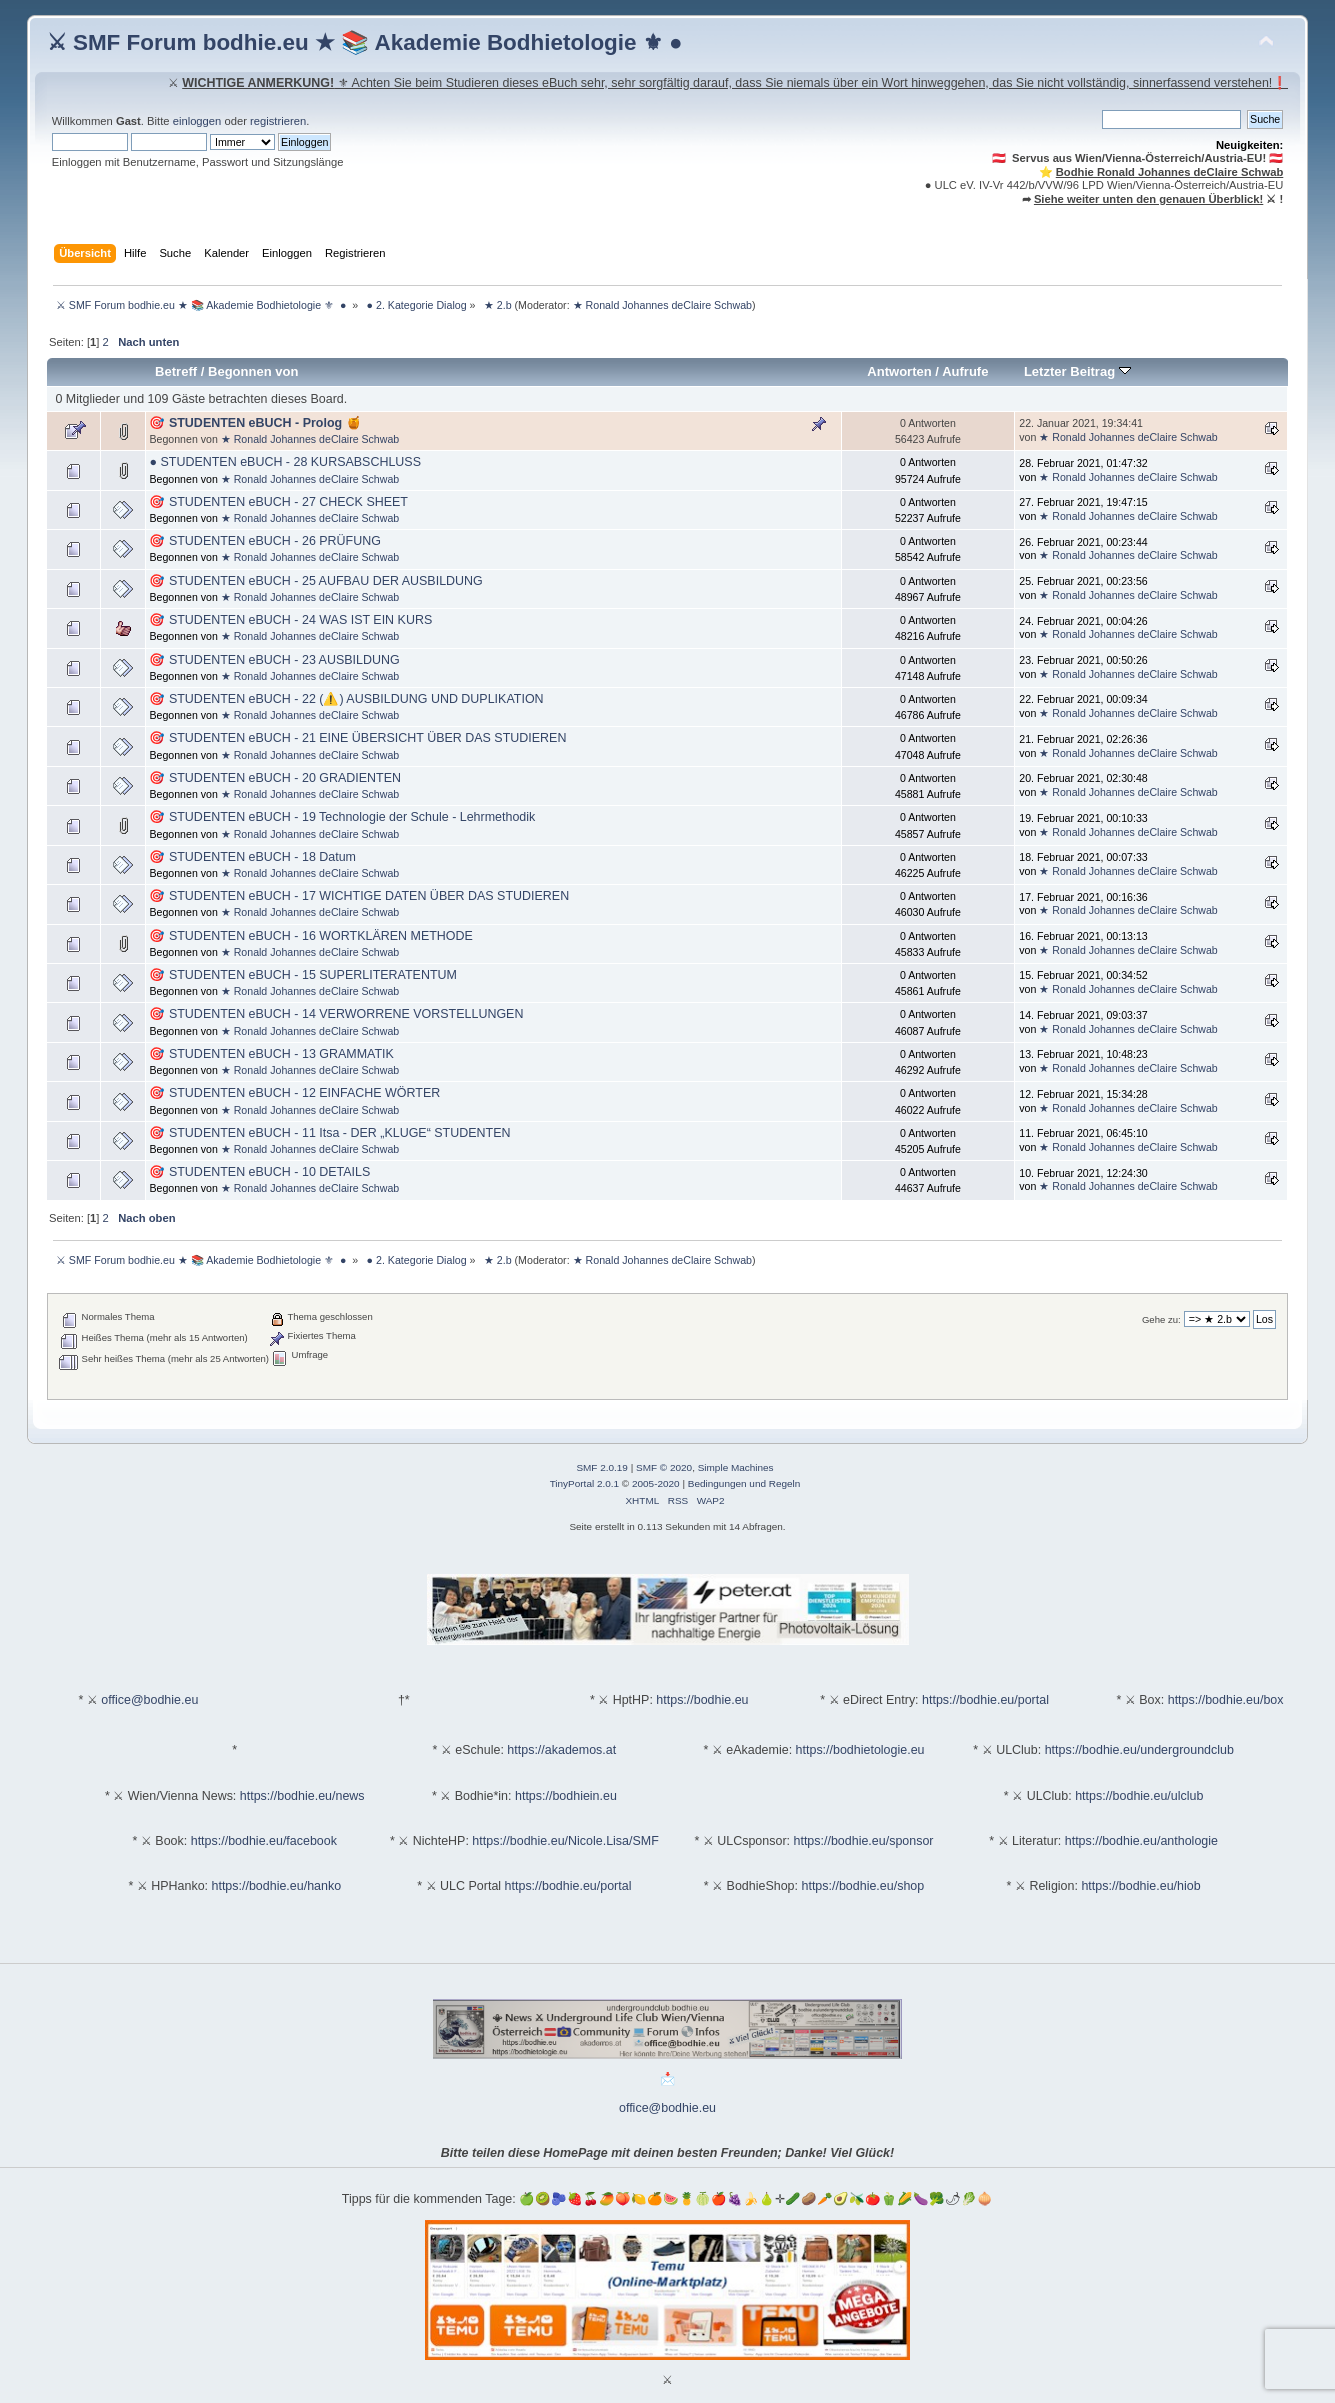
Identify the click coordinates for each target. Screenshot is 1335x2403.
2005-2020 (656, 1483)
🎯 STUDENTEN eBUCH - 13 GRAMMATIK (271, 1054)
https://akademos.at (561, 1750)
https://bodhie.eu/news (302, 1796)
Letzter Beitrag (1077, 371)
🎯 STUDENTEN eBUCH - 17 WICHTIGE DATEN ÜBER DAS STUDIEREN (359, 896)
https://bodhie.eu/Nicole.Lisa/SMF (565, 1841)
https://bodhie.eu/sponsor (864, 1841)
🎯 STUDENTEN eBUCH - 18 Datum (252, 857)
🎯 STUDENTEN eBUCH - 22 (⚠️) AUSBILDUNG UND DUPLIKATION (346, 699)
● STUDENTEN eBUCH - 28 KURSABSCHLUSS (285, 462)
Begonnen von (253, 371)
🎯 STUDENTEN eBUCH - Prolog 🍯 (255, 423)
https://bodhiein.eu (566, 1796)
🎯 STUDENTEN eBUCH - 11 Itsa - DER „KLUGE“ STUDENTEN (329, 1133)
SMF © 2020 (664, 1467)
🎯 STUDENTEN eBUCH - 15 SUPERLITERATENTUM (302, 975)
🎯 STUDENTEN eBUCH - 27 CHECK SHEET (278, 502)
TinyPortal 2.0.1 (584, 1483)
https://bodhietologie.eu (860, 1750)
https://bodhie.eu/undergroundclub (1139, 1750)
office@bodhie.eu (149, 1700)
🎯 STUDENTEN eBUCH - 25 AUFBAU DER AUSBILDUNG (315, 581)
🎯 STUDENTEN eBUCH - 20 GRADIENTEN (275, 778)
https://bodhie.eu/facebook (264, 1841)
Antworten (899, 371)
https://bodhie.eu (702, 1700)
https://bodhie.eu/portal (985, 1700)
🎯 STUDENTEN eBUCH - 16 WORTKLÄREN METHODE (310, 936)
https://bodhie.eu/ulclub (1139, 1796)
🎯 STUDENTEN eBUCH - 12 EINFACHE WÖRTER (294, 1093)
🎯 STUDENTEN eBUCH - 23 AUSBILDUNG (274, 660)
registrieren (278, 121)
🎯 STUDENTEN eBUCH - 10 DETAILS (259, 1172)
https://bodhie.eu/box (1226, 1700)
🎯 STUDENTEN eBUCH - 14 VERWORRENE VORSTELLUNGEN (336, 1014)
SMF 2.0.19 (602, 1467)
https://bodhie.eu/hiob (1140, 1886)
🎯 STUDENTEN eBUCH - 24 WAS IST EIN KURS (290, 620)
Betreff (176, 371)
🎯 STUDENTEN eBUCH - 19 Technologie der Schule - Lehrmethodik (342, 817)
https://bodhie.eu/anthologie (1141, 1841)
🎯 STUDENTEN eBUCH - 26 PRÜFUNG (264, 541)
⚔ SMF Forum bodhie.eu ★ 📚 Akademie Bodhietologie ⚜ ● (365, 42)
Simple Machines (736, 1467)
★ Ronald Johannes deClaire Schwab (662, 305)
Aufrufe (965, 371)
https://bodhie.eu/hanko (277, 1886)
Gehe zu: (1161, 1319)
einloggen (197, 121)
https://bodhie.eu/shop (862, 1886)
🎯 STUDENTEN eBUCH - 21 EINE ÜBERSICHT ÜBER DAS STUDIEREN (357, 738)
